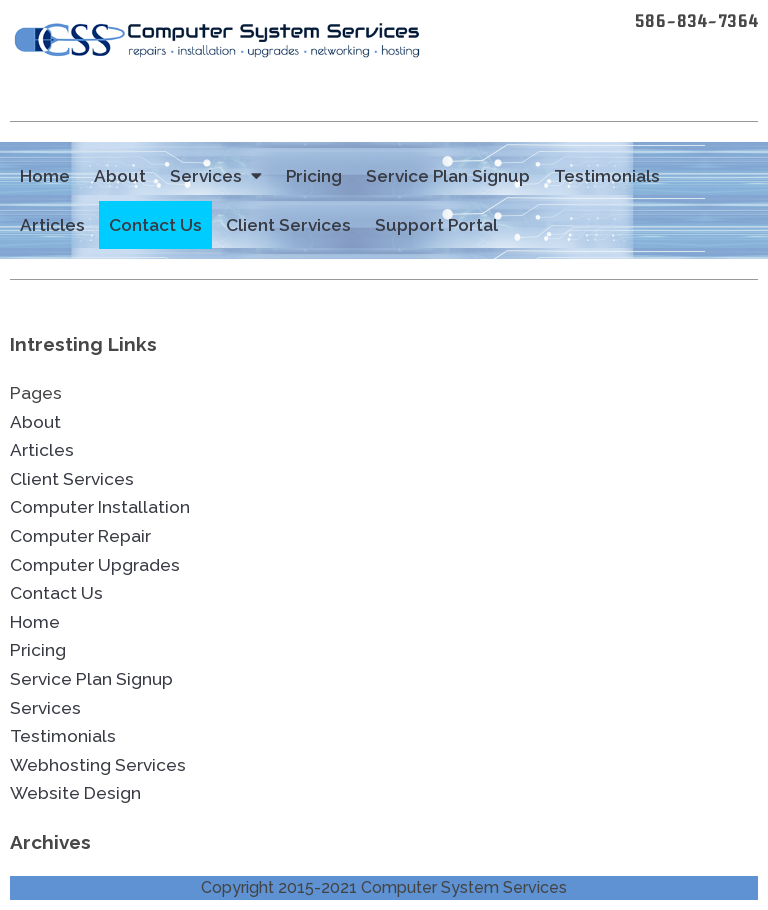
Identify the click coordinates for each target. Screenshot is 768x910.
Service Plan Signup (448, 176)
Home (45, 176)
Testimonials (607, 176)
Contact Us (155, 225)
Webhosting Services (98, 765)
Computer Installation (100, 507)
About (120, 176)
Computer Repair (80, 536)
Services (216, 176)
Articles (52, 225)
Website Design (75, 793)
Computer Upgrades (95, 565)
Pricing (314, 176)
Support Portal (436, 225)
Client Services (288, 225)
